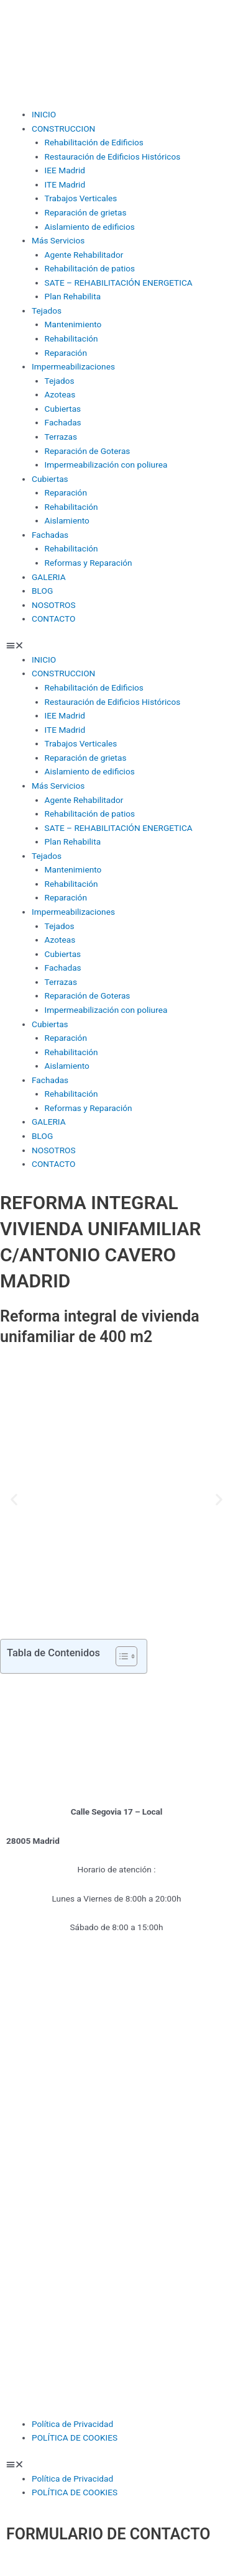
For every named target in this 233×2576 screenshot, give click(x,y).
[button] (116, 645)
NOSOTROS (54, 605)
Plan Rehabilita (73, 296)
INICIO (44, 114)
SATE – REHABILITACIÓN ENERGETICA (119, 283)
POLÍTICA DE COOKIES (74, 2437)
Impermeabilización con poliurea (106, 464)
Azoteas (60, 394)
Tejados (47, 310)
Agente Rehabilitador (84, 255)
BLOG (42, 591)
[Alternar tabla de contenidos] (120, 1656)
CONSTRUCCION (63, 129)
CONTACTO (53, 619)
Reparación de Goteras (87, 451)
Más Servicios (58, 240)
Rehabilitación (71, 338)
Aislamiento (67, 520)
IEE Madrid (65, 170)
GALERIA (49, 577)
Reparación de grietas (86, 212)
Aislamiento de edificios (90, 227)
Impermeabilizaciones (73, 366)
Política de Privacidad (72, 2424)
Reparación (66, 353)
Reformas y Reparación (88, 563)
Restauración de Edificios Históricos (113, 156)
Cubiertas (63, 409)
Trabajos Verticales (81, 198)
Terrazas (61, 437)
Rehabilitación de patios (90, 268)
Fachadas (63, 422)
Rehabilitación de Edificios (94, 142)
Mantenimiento (73, 324)
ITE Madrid (65, 184)
